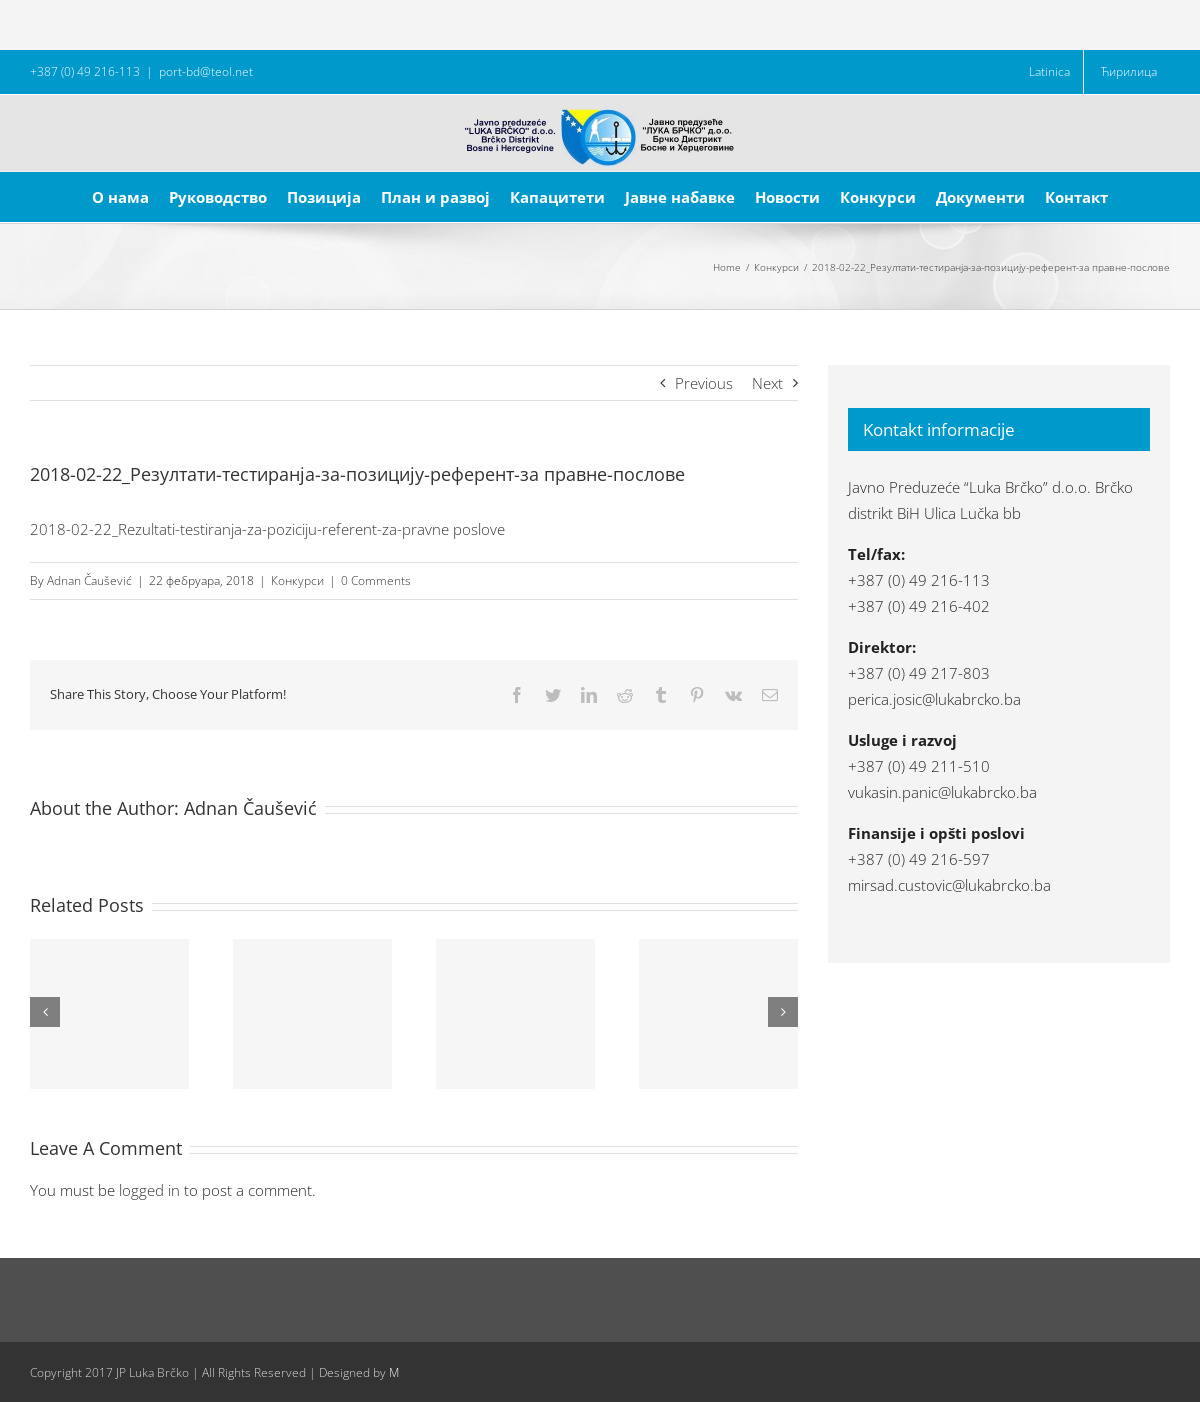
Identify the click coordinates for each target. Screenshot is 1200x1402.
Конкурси (297, 580)
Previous (704, 383)
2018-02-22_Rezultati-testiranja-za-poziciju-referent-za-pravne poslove (267, 529)
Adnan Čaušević (89, 580)
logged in (149, 1190)
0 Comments (376, 580)
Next (767, 383)
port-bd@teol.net (206, 71)
